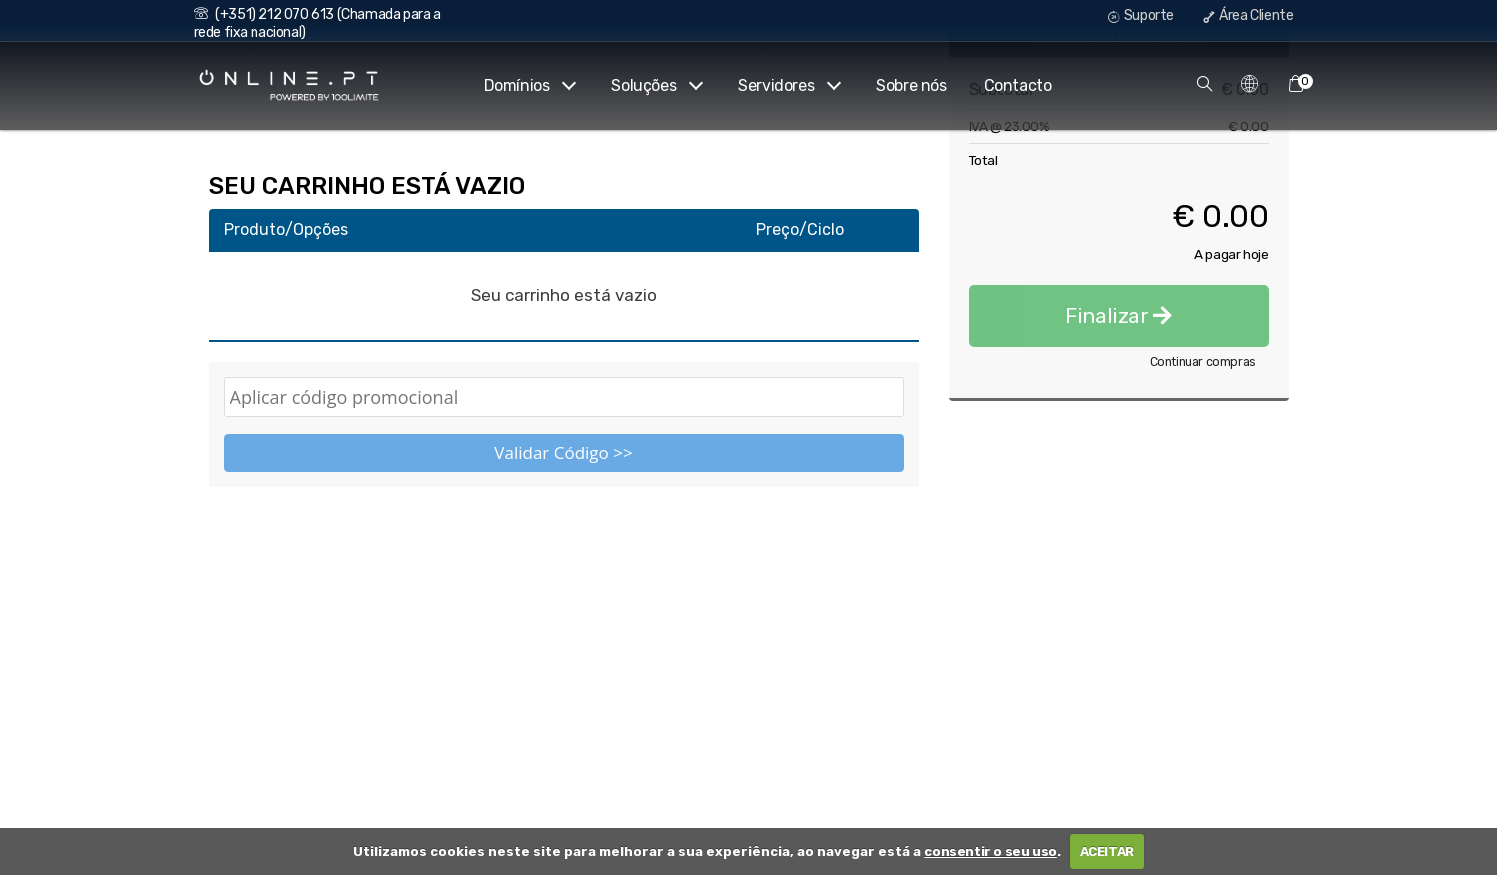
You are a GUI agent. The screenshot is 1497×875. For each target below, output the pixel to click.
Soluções (656, 85)
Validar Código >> (563, 452)
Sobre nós (911, 85)
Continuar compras (1203, 501)
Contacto (1018, 85)
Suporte (1141, 15)
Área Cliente (1248, 15)
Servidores (788, 85)
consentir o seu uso (990, 851)
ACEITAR (1107, 851)
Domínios (529, 85)
